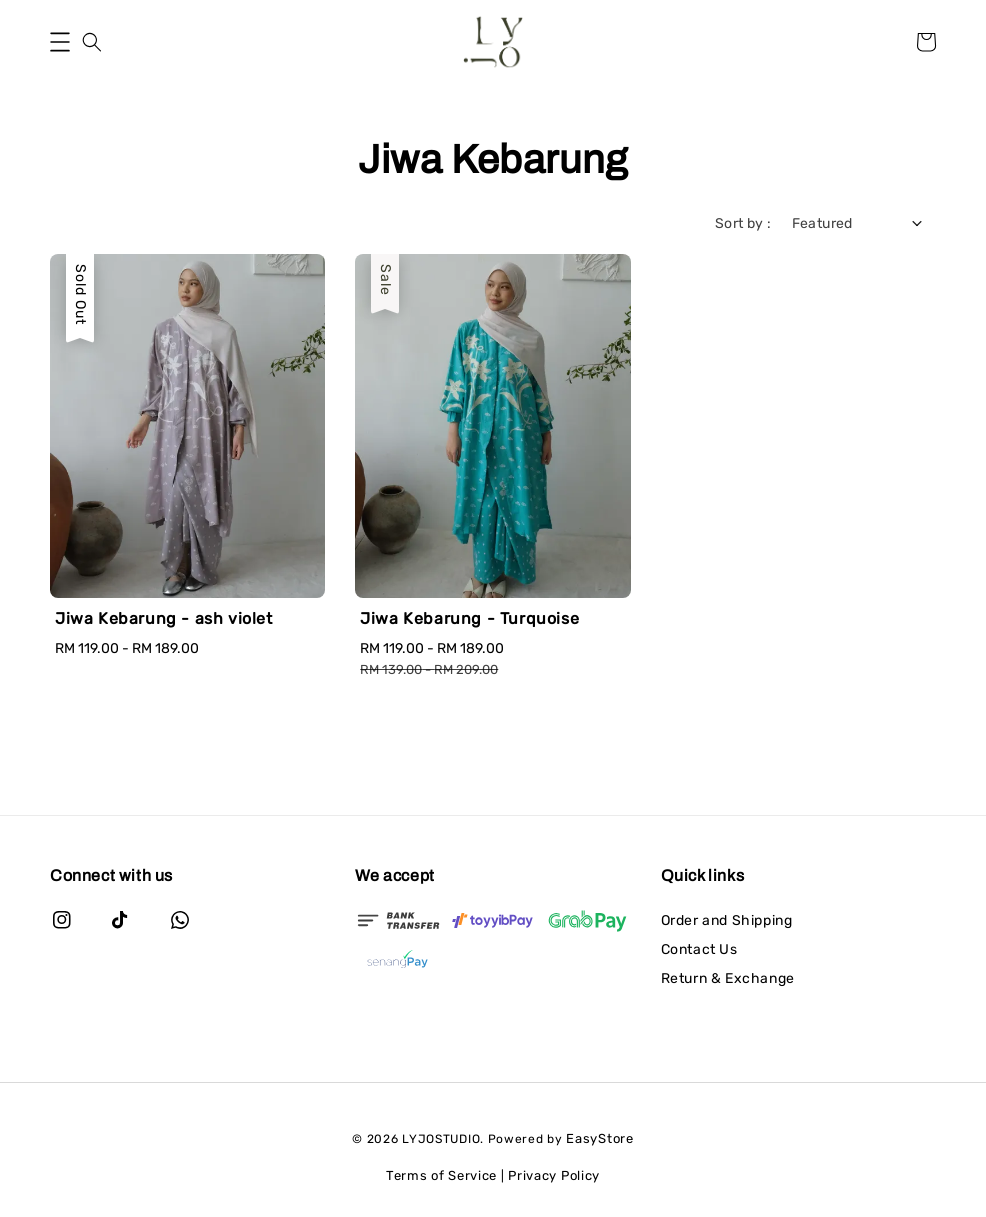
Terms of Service (441, 1175)
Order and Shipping (727, 920)
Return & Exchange (728, 978)
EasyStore (599, 1138)
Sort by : (743, 223)
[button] (60, 42)
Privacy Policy (554, 1175)
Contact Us (699, 949)
